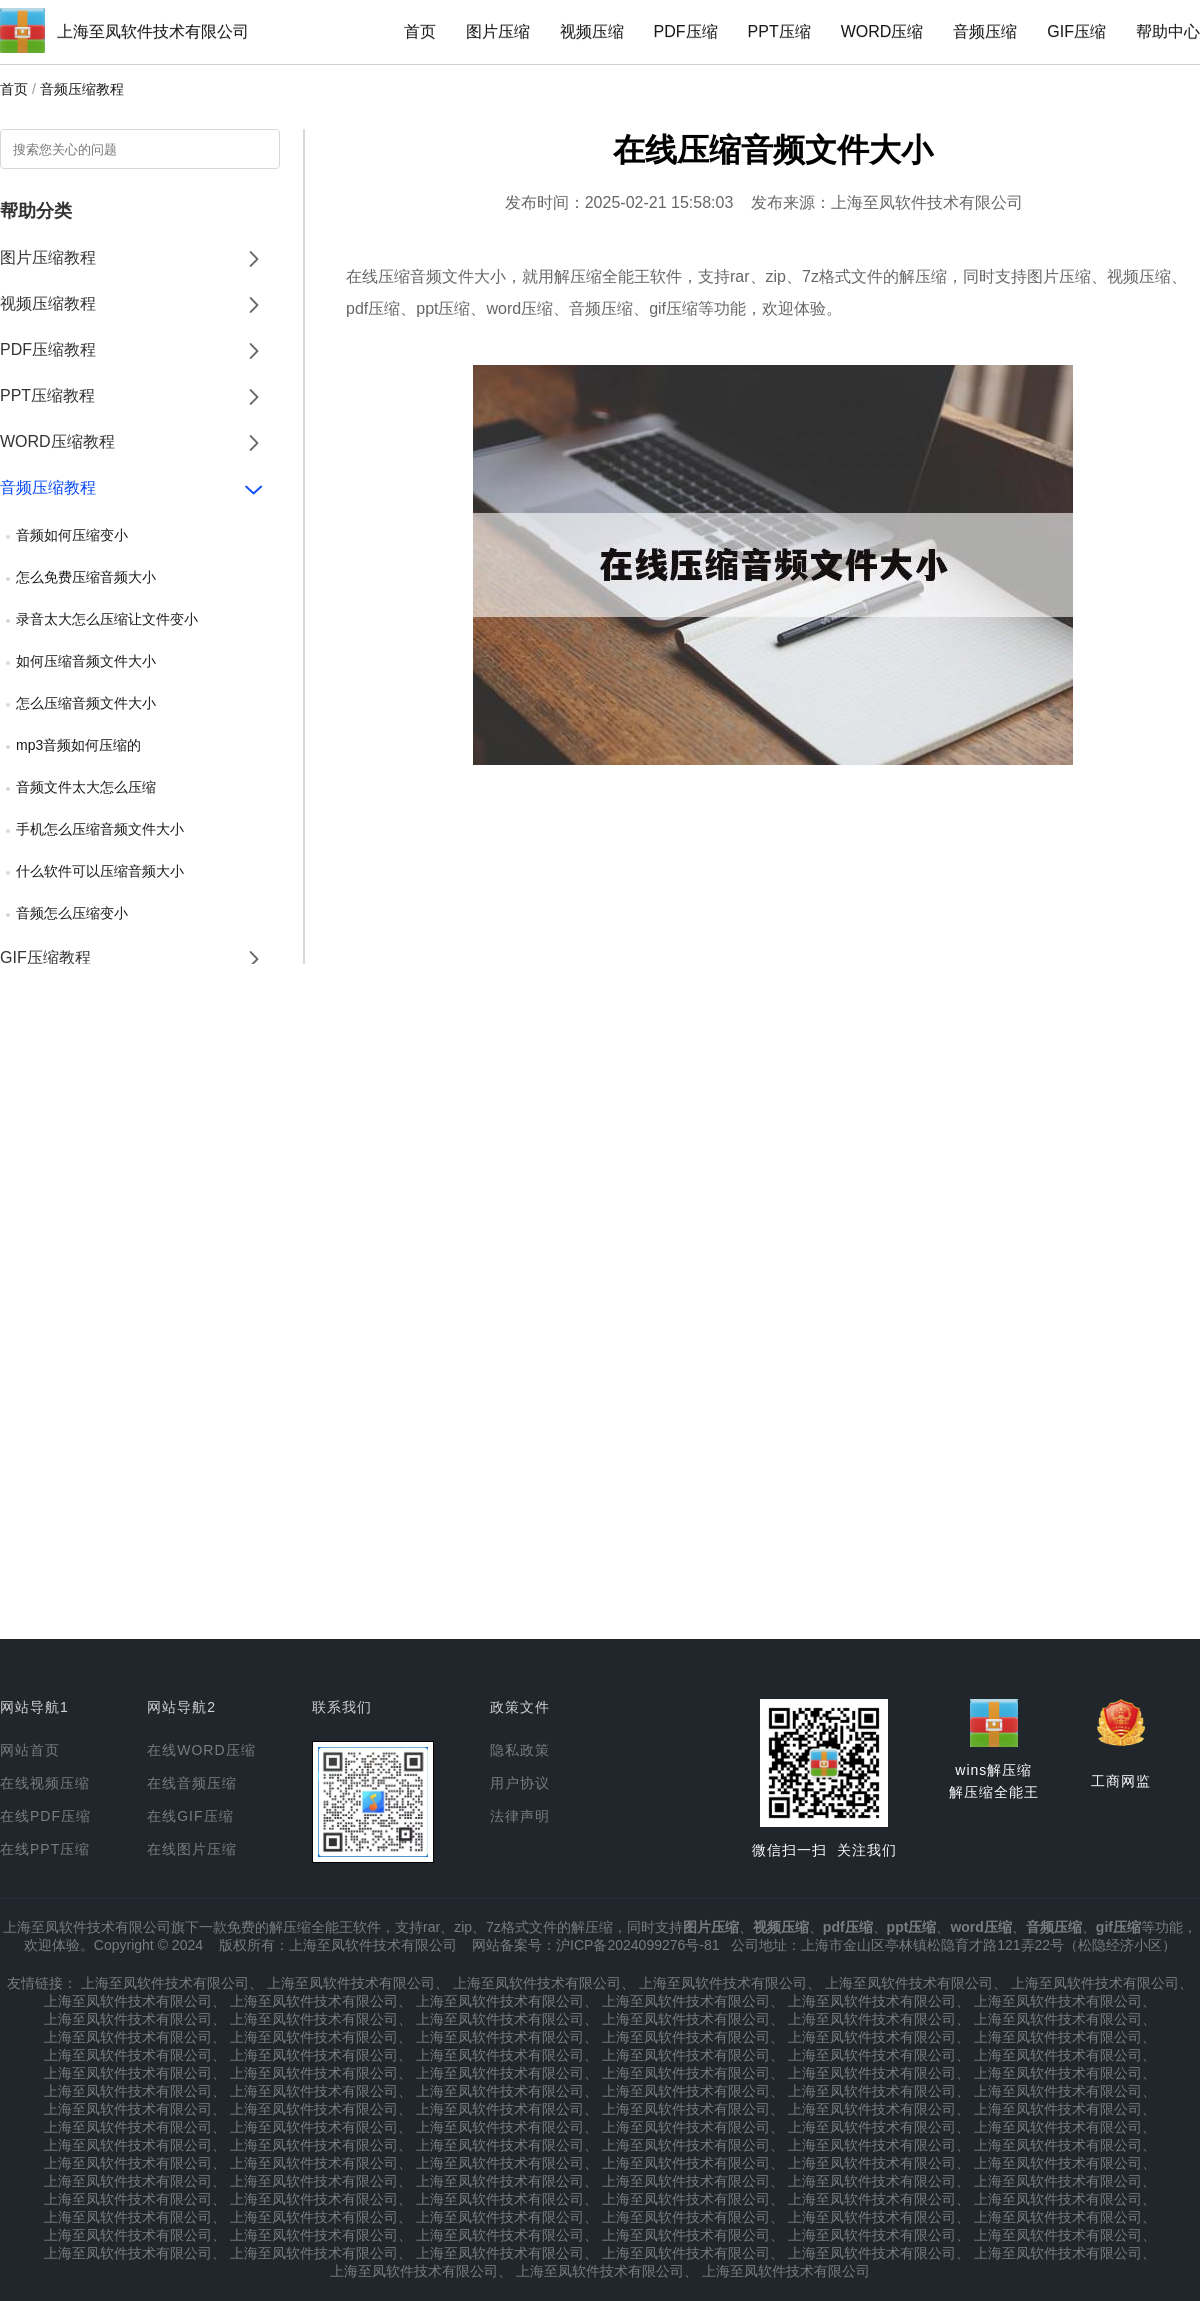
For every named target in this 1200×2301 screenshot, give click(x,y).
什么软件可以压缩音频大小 (100, 871)
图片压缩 (498, 31)
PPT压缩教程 (47, 395)
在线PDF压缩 (45, 1816)
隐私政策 (520, 1750)
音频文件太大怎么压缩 (86, 787)
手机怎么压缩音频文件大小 (100, 829)
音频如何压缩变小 (72, 535)
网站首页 (30, 1750)
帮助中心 (1168, 31)
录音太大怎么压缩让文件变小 (107, 619)
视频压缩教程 (48, 303)
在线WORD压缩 (201, 1750)
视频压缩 (592, 31)
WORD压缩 (882, 31)
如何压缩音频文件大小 (86, 661)
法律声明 (520, 1816)
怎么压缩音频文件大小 (86, 703)
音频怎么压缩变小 (72, 913)
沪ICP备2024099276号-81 (637, 1945)
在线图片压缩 (192, 1849)
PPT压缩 (779, 31)
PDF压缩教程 (48, 349)
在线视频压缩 (45, 1783)
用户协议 (520, 1783)
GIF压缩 (1076, 31)
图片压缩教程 (48, 257)
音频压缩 (985, 31)
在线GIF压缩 (190, 1816)
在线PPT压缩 (45, 1849)
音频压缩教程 (82, 89)
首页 (420, 31)
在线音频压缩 (192, 1783)
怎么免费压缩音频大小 (86, 577)
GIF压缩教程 (45, 957)
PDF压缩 (686, 31)
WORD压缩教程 (57, 441)
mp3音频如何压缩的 (78, 745)
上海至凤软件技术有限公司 (153, 31)
